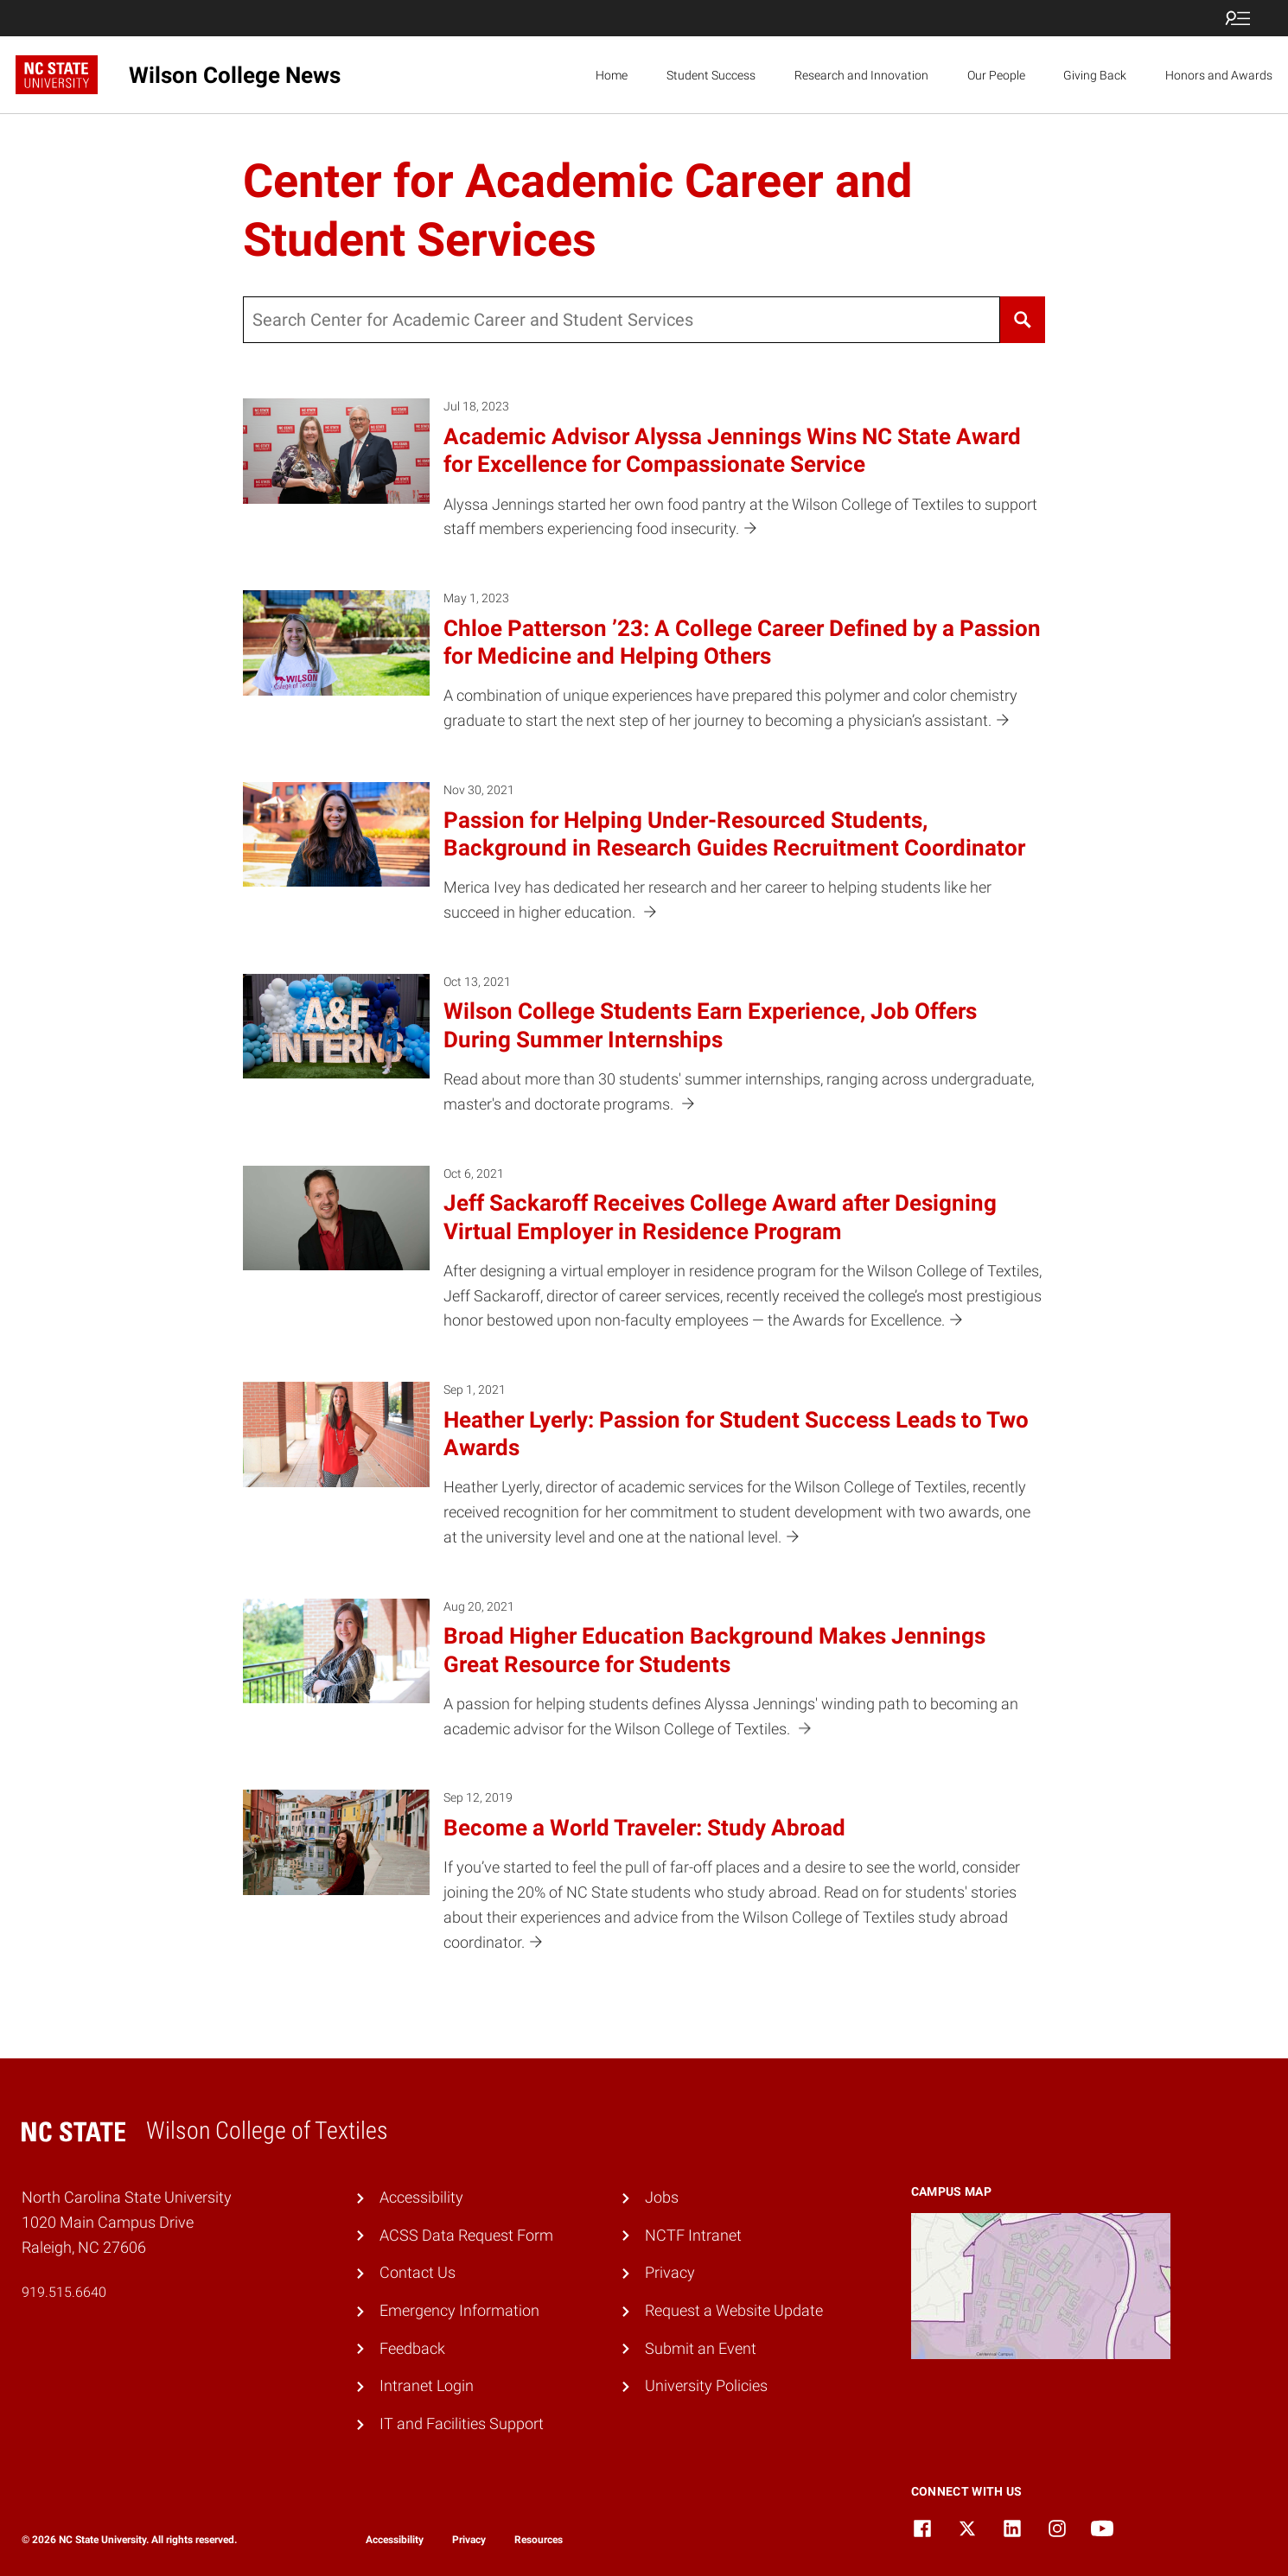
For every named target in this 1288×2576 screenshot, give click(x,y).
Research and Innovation (861, 75)
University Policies (706, 2385)
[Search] (1022, 319)
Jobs (662, 2197)
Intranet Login (426, 2385)
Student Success (711, 75)
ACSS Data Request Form (466, 2235)
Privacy (670, 2272)
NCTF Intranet (693, 2235)
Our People (996, 75)
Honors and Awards (1218, 75)
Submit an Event (700, 2348)
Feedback (412, 2348)
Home (612, 75)
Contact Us (417, 2272)
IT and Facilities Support (461, 2423)
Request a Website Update (734, 2310)
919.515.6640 (64, 2292)
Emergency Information (459, 2310)
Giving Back (1094, 75)
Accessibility (421, 2197)
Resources (538, 2540)
